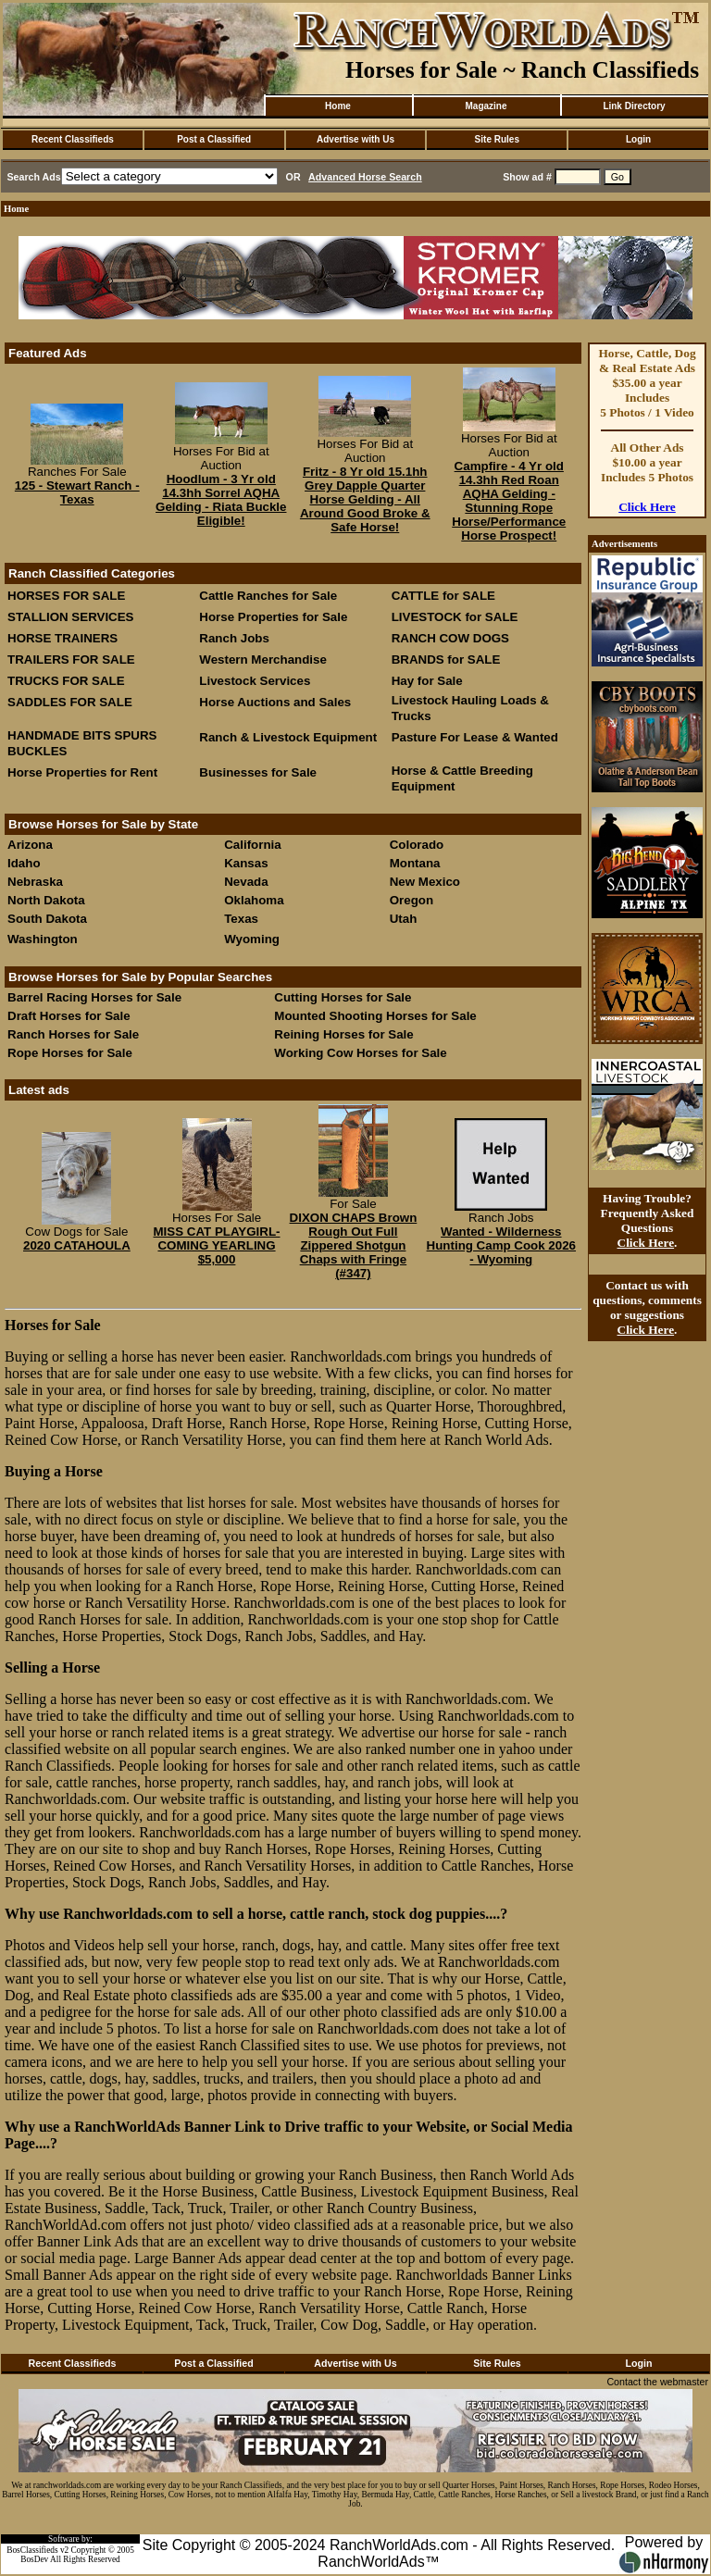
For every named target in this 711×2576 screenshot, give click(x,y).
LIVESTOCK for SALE (455, 617)
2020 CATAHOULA (77, 1245)
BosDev (34, 2559)
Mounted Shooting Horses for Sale (375, 1016)
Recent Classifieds (72, 139)
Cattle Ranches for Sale (268, 596)
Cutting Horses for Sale (342, 997)
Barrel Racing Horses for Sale (94, 997)
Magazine (485, 106)
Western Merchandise (263, 659)
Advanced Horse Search (365, 176)
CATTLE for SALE (443, 596)
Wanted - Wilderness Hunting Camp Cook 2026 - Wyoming (501, 1245)
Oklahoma (253, 900)
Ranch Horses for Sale (73, 1034)
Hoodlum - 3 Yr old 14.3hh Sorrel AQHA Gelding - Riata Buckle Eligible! (221, 500)
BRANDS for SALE (446, 659)
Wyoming (252, 939)
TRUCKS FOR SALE (66, 681)
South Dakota (47, 919)
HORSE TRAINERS (62, 638)
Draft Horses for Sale (69, 1016)
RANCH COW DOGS (450, 638)
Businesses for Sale (258, 772)
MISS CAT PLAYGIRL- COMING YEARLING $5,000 (217, 1245)
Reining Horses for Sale (343, 1034)
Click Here (647, 507)
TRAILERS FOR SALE (71, 659)
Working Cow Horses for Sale (360, 1053)
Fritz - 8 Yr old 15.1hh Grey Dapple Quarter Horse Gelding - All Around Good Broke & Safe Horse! (365, 499)
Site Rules (497, 139)
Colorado (417, 845)
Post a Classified (214, 139)
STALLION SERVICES (70, 617)
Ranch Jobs (234, 638)
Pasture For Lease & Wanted (475, 737)
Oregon (411, 900)
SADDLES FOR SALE (69, 702)
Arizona (30, 845)
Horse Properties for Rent (82, 772)
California (252, 845)
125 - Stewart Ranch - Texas (77, 492)
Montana (415, 863)
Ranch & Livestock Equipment (288, 737)
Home (338, 106)
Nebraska (35, 882)
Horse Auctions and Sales (275, 702)
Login (638, 139)
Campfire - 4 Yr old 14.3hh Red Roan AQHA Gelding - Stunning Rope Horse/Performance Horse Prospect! (509, 500)
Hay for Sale (429, 681)
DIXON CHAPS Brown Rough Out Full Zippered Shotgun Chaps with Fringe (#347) (354, 1245)
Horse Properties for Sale (273, 617)
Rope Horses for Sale (69, 1053)
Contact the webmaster (657, 2381)
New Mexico (425, 882)
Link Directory (634, 106)
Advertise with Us (355, 139)
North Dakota (46, 900)
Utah (404, 919)
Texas (241, 919)
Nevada (246, 882)
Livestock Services (254, 681)
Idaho (24, 863)
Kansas (246, 863)
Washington (42, 939)
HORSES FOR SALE (66, 596)
